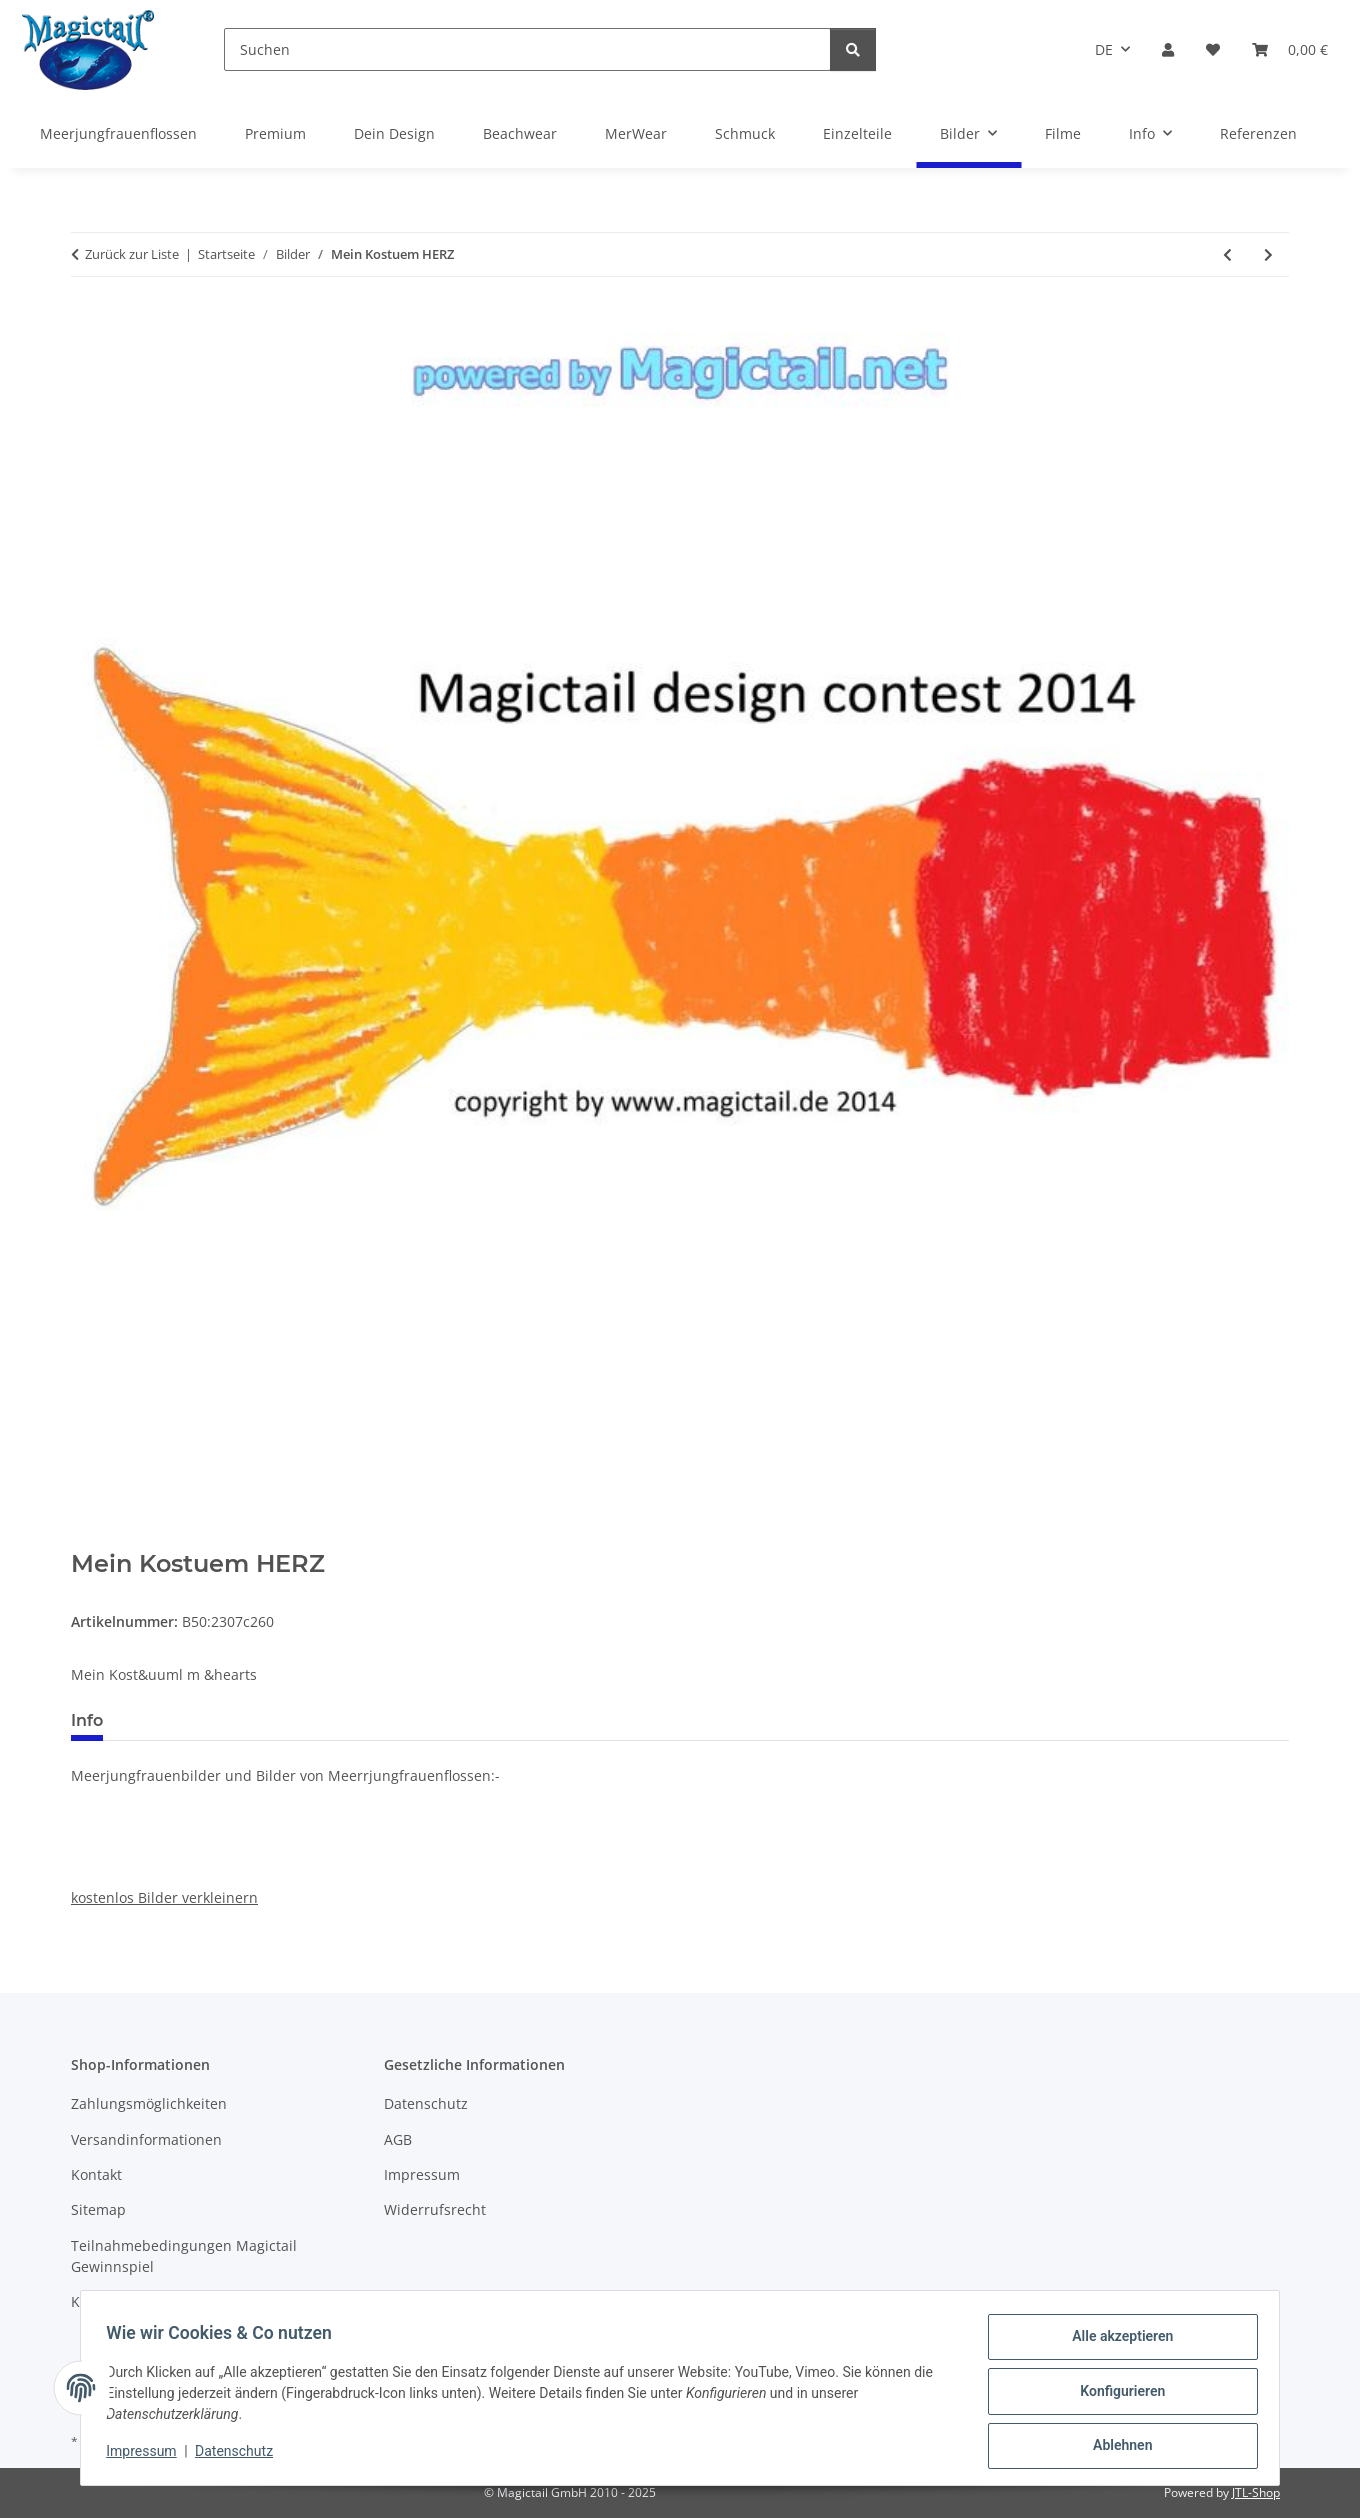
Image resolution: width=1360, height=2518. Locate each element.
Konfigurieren (1115, 2395)
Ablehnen (1115, 2447)
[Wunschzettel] (1213, 49)
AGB (398, 2139)
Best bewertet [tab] (194, 1720)
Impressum (148, 2456)
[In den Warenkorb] (87, 1539)
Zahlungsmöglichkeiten (149, 2103)
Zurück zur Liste (132, 254)
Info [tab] (87, 1720)
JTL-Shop (1256, 2492)
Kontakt (96, 2174)
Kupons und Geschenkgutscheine (183, 2301)
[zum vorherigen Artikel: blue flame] (1227, 254)
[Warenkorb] (1290, 49)
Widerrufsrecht (435, 2209)
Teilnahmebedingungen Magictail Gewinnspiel (184, 2256)
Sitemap (98, 2209)
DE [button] (1104, 49)
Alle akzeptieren (1115, 2343)
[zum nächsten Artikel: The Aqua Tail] (1268, 254)
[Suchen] (527, 49)
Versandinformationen (146, 2139)
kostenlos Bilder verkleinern (164, 1897)
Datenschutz (241, 2456)
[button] (1168, 49)
